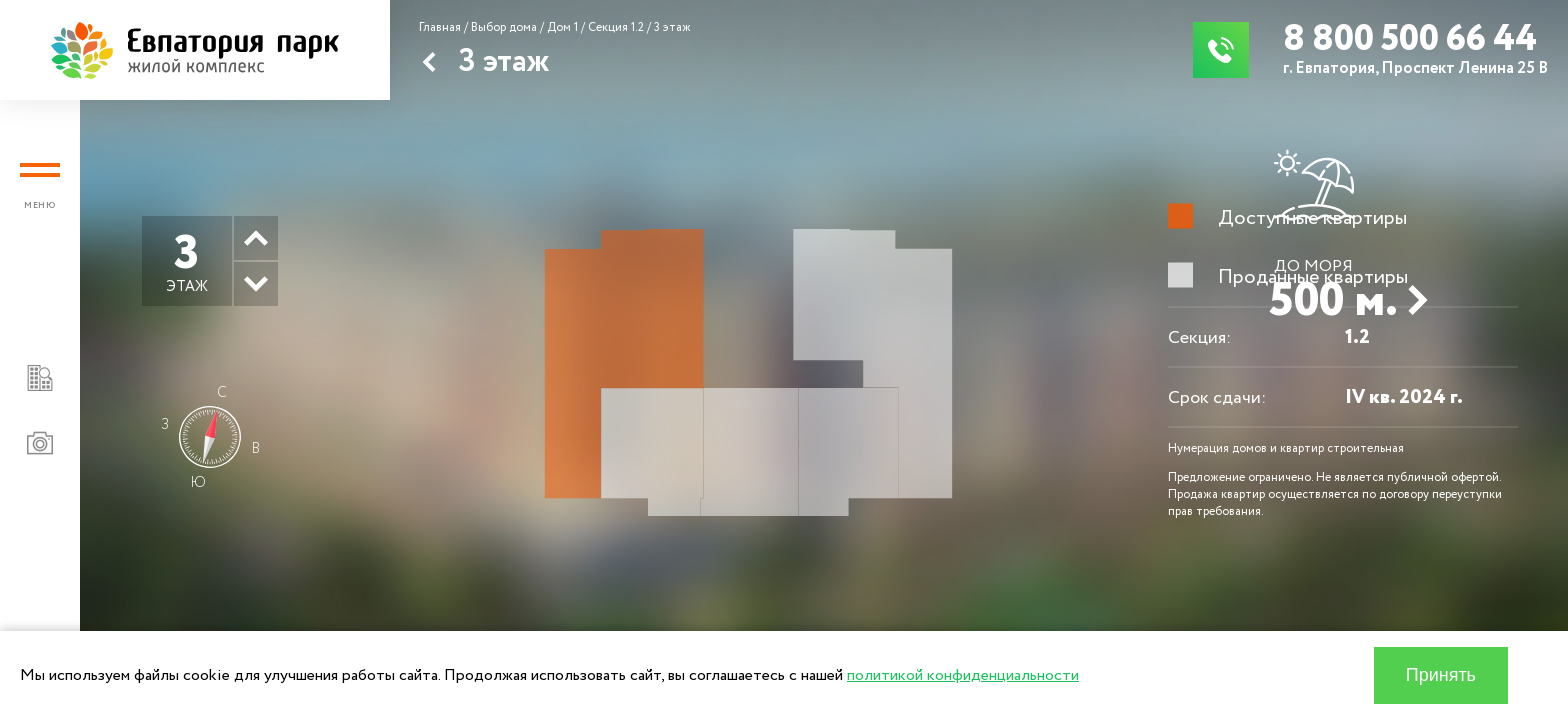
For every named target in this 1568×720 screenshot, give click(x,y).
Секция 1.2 (616, 27)
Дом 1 (562, 27)
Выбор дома (504, 27)
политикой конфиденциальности (963, 675)
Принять (1441, 675)
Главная (440, 27)
